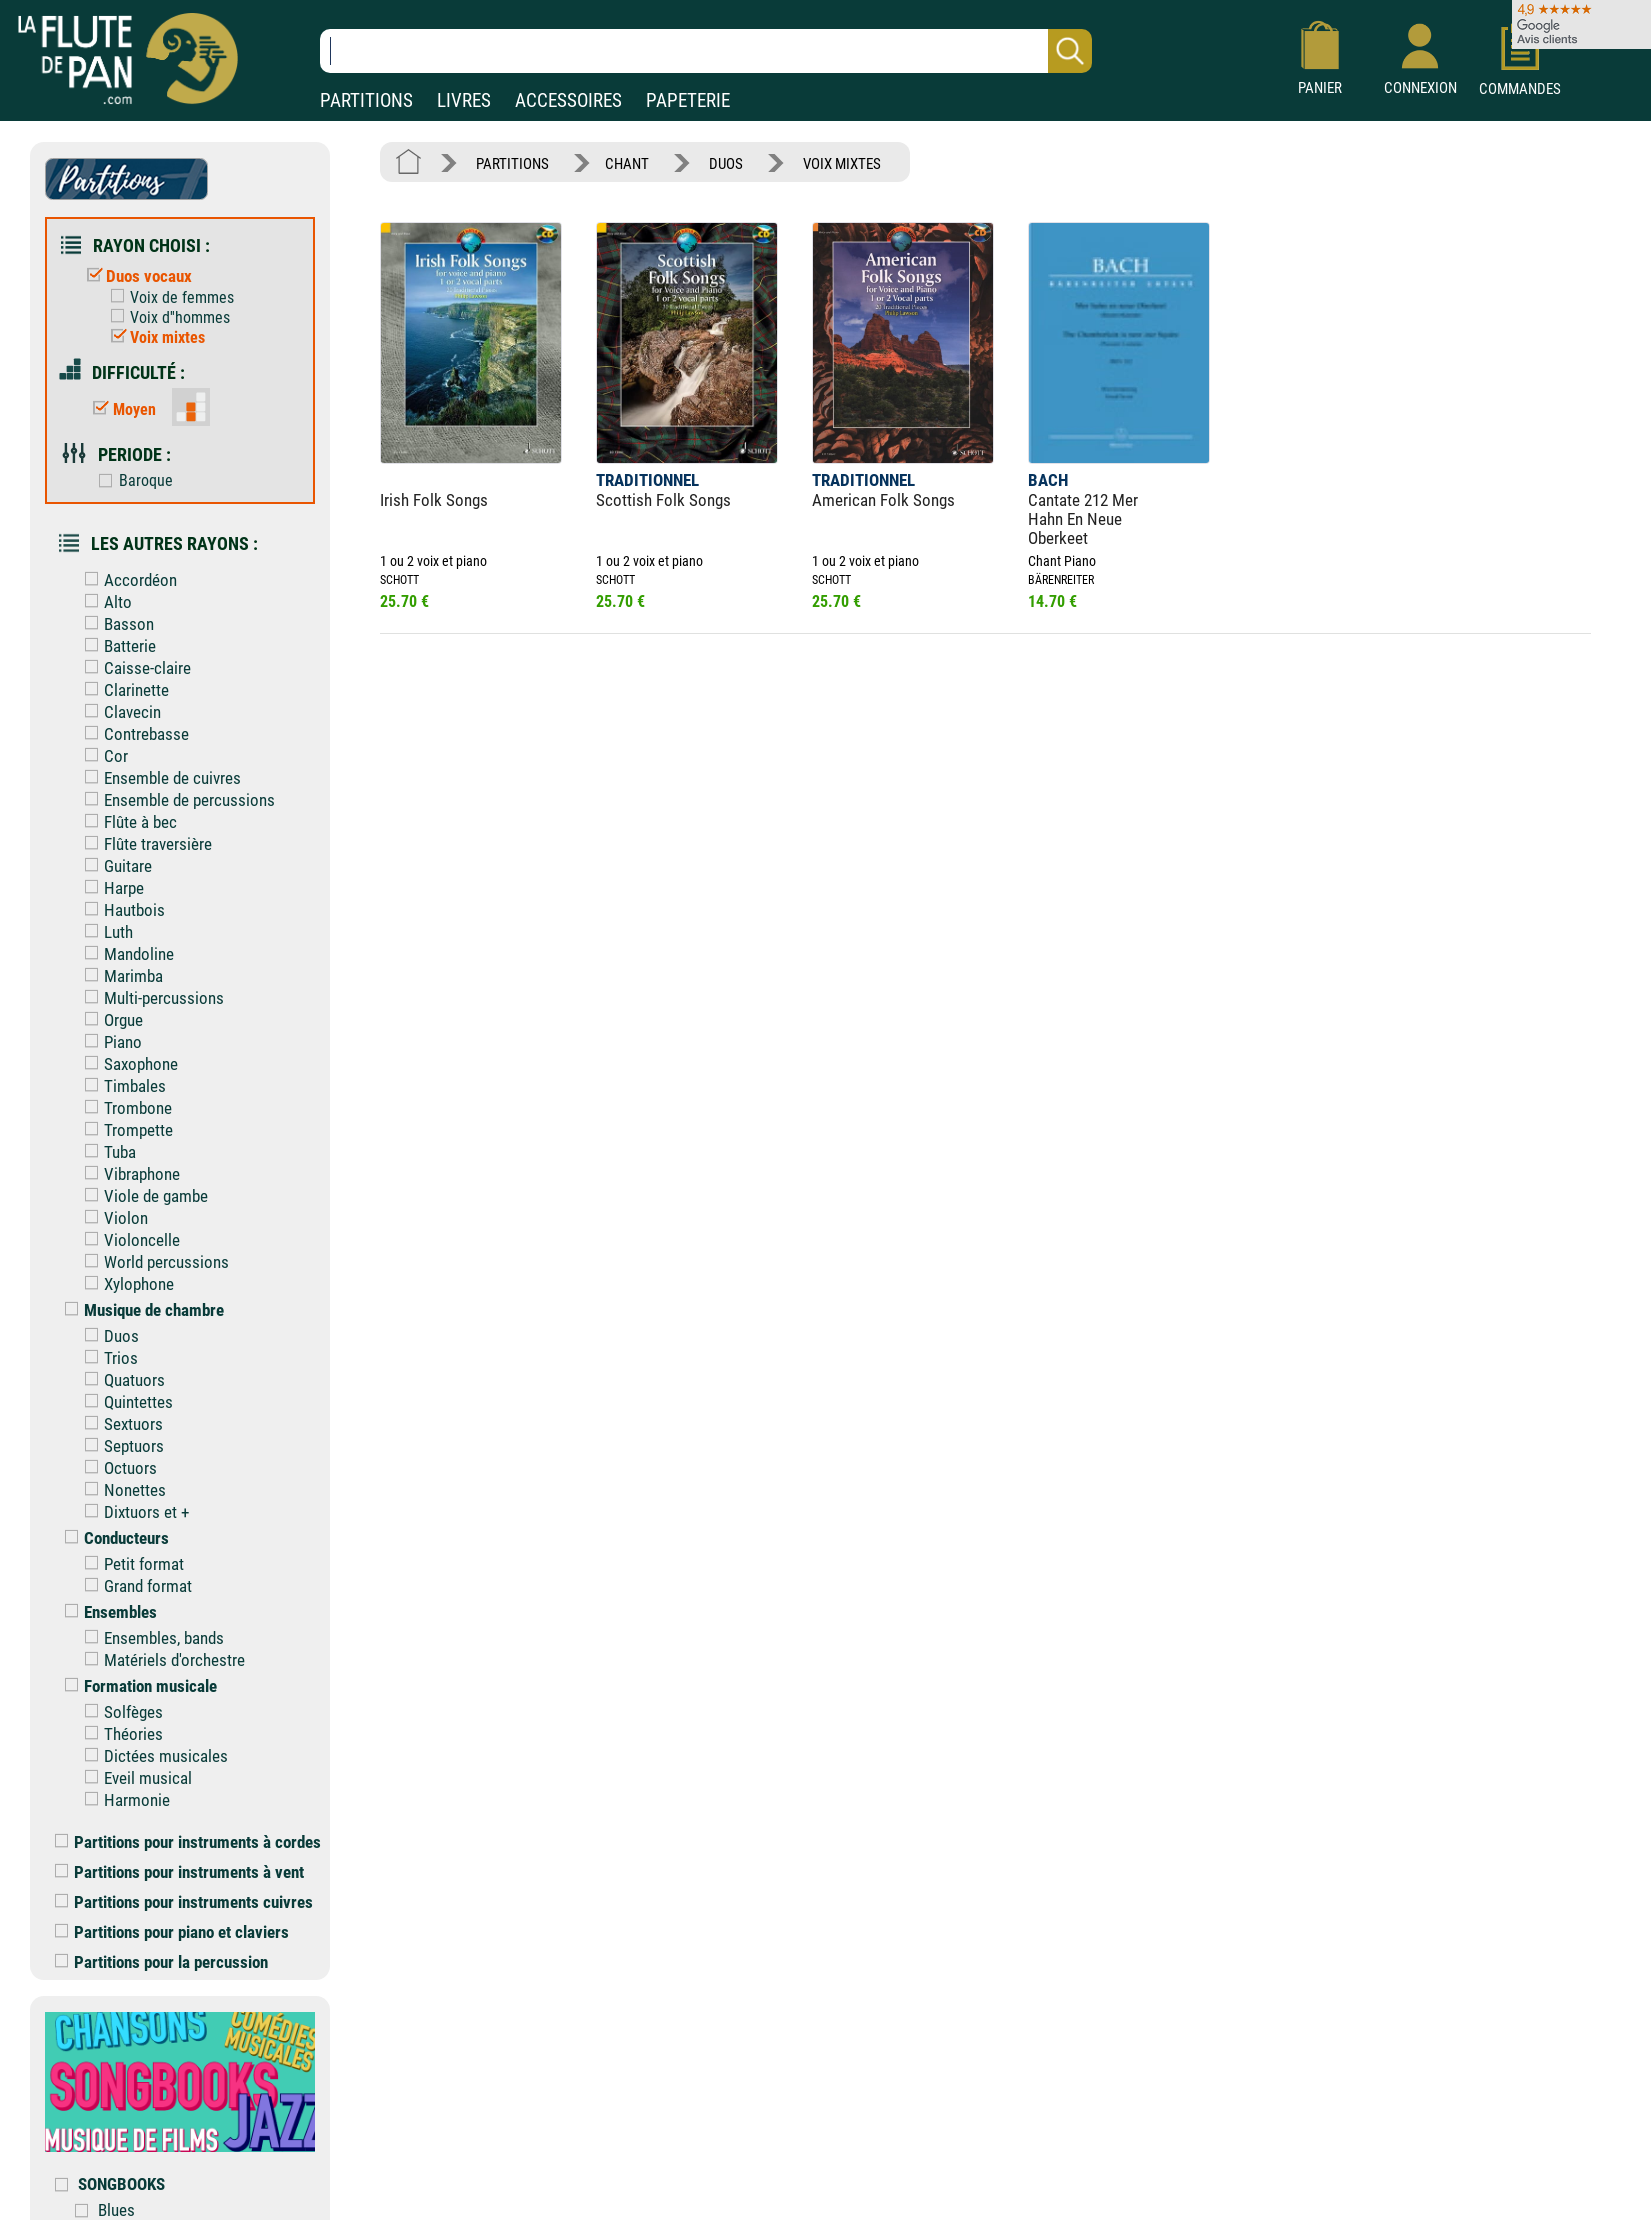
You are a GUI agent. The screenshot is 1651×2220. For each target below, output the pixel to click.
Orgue (109, 1020)
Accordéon (126, 580)
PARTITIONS (366, 100)
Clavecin (118, 712)
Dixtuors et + (132, 1512)
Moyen (119, 409)
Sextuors (119, 1424)
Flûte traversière (143, 844)
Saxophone (126, 1064)
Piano (108, 1042)
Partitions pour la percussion (161, 1962)
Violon (111, 1218)
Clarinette (122, 690)
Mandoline (124, 954)
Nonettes (120, 1490)
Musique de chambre (139, 1310)
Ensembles (106, 1612)
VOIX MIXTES (842, 164)
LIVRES (464, 100)
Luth (104, 932)
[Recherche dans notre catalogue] (706, 51)
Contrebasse (132, 734)
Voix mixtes (153, 337)
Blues (116, 2210)
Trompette (124, 1130)
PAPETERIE (688, 100)
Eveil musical (133, 1778)
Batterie (115, 646)
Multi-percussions (149, 998)
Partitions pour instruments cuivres (184, 1902)
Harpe (109, 888)
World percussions (152, 1262)
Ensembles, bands (149, 1638)
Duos (107, 1336)
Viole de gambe (141, 1196)
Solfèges (119, 1712)
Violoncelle (127, 1240)
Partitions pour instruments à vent (179, 1872)
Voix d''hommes (165, 317)
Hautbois (120, 910)
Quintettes (124, 1402)
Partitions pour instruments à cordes (188, 1842)
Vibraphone (127, 1174)
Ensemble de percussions (175, 800)
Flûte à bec (126, 822)
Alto (103, 602)
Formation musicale (136, 1686)
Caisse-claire (133, 668)
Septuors (119, 1446)
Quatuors (120, 1380)
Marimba (119, 976)
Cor (101, 756)
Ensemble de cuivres (158, 778)
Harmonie (122, 1800)
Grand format (133, 1586)
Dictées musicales (151, 1756)
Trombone (123, 1108)
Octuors (116, 1468)
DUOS (726, 164)
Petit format (129, 1564)
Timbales (120, 1086)
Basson (114, 624)
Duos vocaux (134, 276)
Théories (119, 1734)
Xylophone (124, 1284)
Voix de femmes (167, 297)
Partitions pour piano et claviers (172, 1932)
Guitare (113, 866)
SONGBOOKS (121, 2184)
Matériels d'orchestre (160, 1660)
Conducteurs (112, 1538)
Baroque (131, 480)
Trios (106, 1358)
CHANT (627, 164)
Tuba (105, 1152)
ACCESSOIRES (568, 100)
